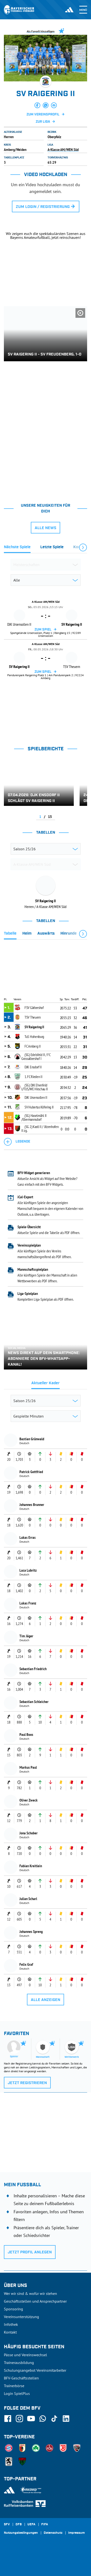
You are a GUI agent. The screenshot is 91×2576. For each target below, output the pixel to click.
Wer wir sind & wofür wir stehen (30, 2293)
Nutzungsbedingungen (21, 2533)
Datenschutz (53, 2533)
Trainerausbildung (19, 2362)
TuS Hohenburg (34, 1036)
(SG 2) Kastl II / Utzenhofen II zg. (40, 1128)
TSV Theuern (33, 1017)
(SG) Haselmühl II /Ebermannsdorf (34, 1117)
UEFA (31, 2524)
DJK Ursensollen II (36, 1097)
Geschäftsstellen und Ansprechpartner (35, 2301)
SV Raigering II (34, 1026)
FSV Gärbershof (34, 1007)
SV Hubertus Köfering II (39, 1107)
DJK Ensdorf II (33, 1066)
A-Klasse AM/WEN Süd (63, 149)
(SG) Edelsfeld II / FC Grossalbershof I (35, 1056)
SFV (7, 2524)
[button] (37, 105)
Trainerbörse (14, 2385)
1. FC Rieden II (33, 1076)
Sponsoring (13, 2308)
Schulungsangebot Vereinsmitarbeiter (35, 2370)
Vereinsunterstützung (21, 2316)
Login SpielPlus (17, 2393)
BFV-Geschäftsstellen (21, 2378)
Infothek (11, 2324)
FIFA (44, 2524)
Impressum (76, 2533)
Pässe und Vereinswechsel (25, 2354)
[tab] (17, 548)
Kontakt (10, 2332)
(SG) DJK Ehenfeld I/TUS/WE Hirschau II (34, 1087)
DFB (19, 2524)
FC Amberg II (33, 1046)
